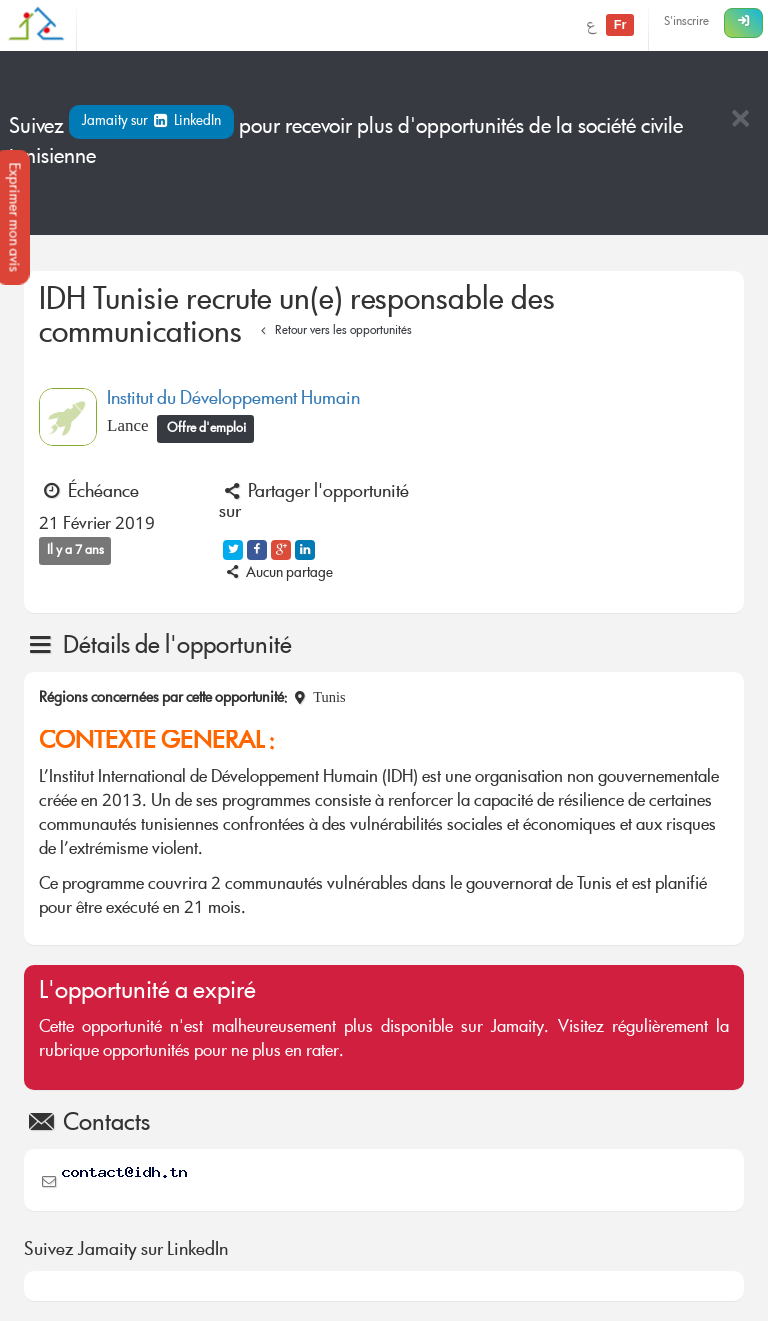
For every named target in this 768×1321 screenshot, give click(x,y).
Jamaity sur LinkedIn (151, 122)
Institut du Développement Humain (233, 400)
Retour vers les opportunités (333, 331)
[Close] (740, 120)
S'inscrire (686, 22)
